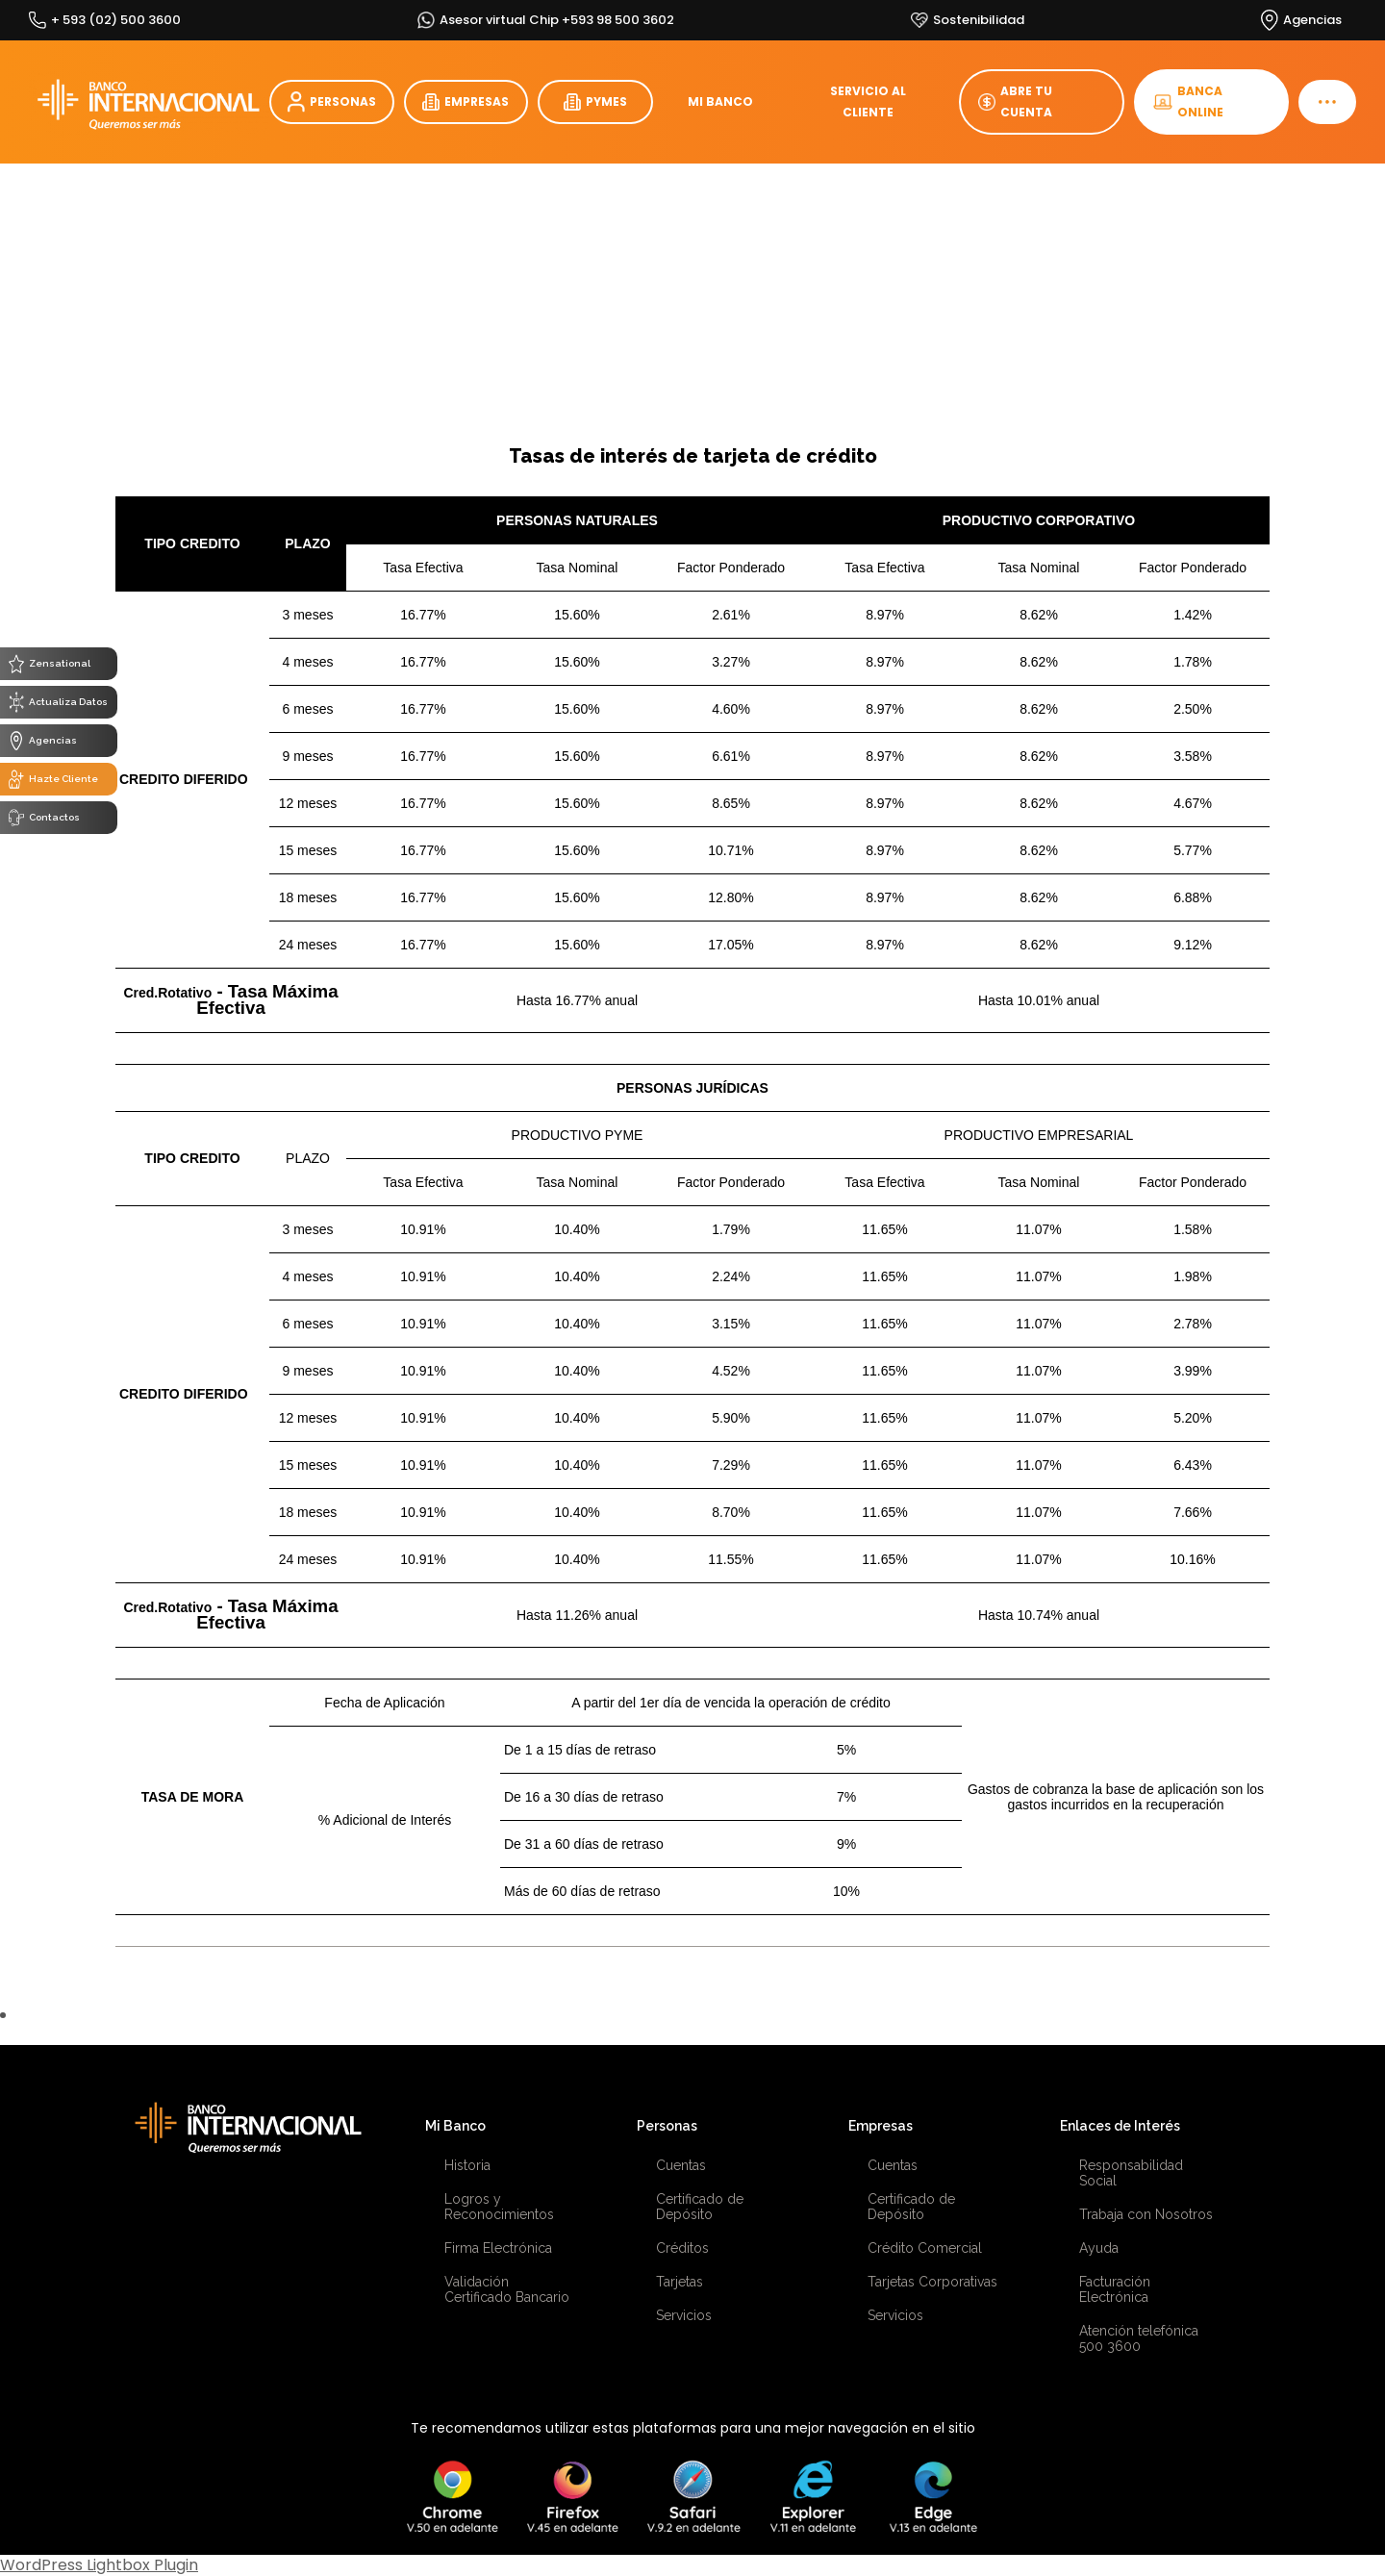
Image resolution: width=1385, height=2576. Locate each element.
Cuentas (681, 2165)
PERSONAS (332, 102)
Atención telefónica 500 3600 (1138, 2338)
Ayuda (1099, 2248)
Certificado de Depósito (699, 2206)
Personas (667, 2126)
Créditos (682, 2248)
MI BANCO (720, 101)
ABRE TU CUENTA (1015, 101)
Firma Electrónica (498, 2248)
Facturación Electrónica (1114, 2289)
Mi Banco (455, 2126)
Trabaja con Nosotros (1146, 2214)
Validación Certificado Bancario (506, 2289)
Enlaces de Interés (1120, 2126)
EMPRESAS (465, 102)
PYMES (595, 102)
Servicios (684, 2315)
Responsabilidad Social (1131, 2173)
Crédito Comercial (925, 2248)
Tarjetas (679, 2281)
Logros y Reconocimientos (499, 2206)
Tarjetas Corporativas (932, 2281)
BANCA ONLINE (1188, 101)
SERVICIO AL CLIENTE (868, 101)
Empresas (880, 2126)
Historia (467, 2165)
